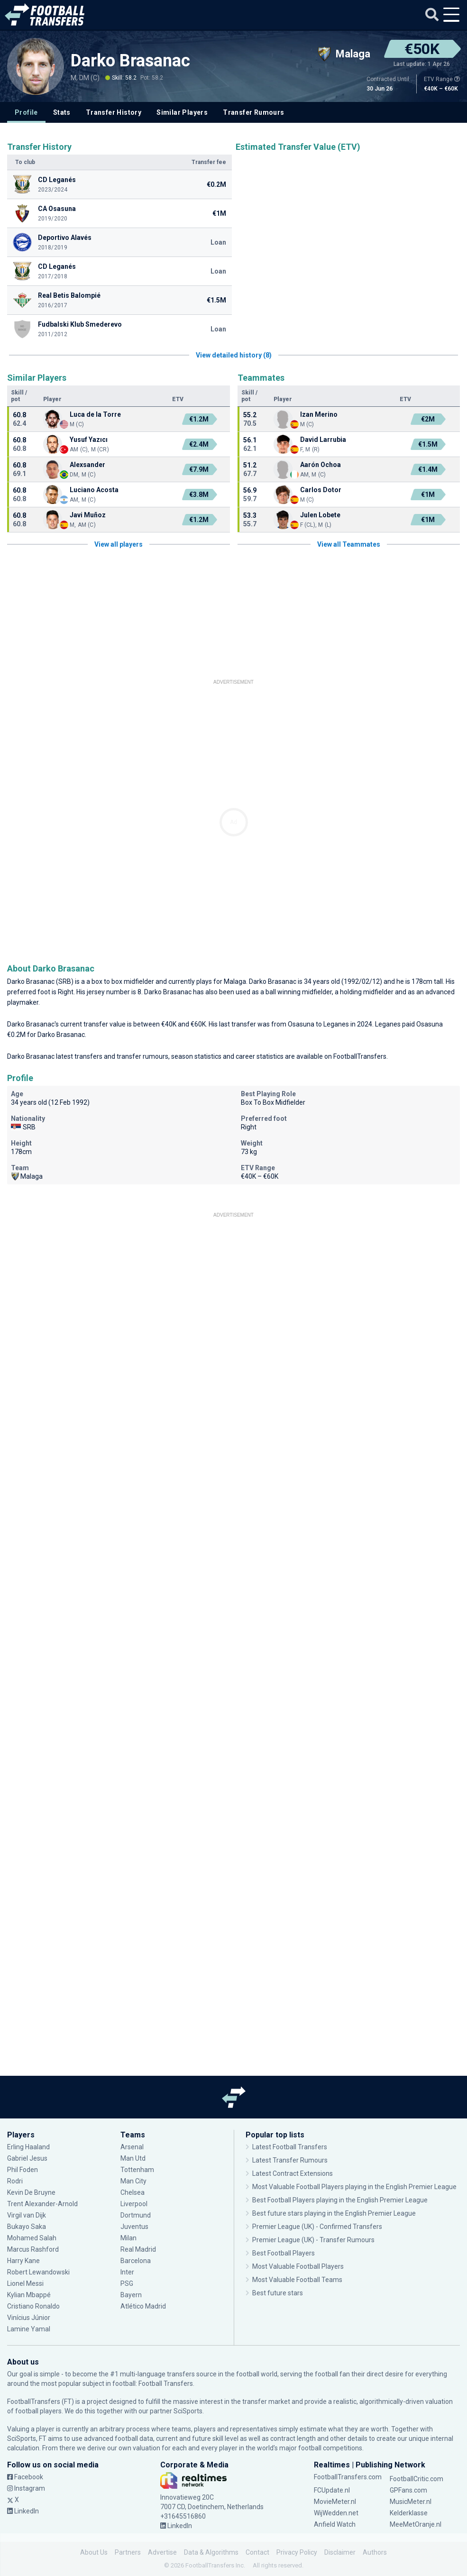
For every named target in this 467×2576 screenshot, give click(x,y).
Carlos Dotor (320, 490)
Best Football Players (283, 2253)
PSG (126, 2283)
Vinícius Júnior (28, 2317)
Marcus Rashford (33, 2249)
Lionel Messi (26, 2283)
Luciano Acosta (94, 490)
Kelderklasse (409, 2513)
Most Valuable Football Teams (297, 2279)
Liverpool (133, 2204)
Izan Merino (319, 414)
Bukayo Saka (26, 2226)
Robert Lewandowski (38, 2272)
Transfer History (113, 112)
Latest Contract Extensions (292, 2173)
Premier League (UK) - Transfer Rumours (313, 2240)
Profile (26, 112)
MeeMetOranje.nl (415, 2524)
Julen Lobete (320, 515)
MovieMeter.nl (335, 2501)
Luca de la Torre (95, 414)
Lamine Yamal (28, 2329)
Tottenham (137, 2169)
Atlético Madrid (143, 2306)
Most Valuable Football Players (298, 2266)
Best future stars (277, 2293)
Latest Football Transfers (289, 2147)
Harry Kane (23, 2260)
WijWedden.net (336, 2513)
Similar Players (182, 112)
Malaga (235, 981)
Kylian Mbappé (29, 2295)
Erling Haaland (28, 2147)
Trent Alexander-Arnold (43, 2204)
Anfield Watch (335, 2524)
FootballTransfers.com (348, 2477)
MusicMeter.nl (410, 2501)
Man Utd (133, 2158)
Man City (133, 2181)
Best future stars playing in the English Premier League (334, 2213)
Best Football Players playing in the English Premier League (340, 2200)
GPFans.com (408, 2490)
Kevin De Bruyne (31, 2192)
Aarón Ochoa (320, 464)
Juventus (134, 2226)
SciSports (188, 2411)
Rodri (15, 2181)
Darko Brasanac (130, 61)
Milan (128, 2238)
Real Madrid (138, 2249)
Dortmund (135, 2215)
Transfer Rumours (253, 112)
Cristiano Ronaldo (33, 2306)
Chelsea (132, 2192)
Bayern (131, 2295)
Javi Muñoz (88, 515)
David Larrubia (323, 439)
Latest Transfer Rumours (290, 2160)
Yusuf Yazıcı (89, 439)
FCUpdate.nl (332, 2490)
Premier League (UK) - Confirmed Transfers (317, 2226)
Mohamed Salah (31, 2238)
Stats (62, 112)
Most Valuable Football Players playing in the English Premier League (354, 2187)
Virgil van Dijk (26, 2215)
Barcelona (135, 2260)
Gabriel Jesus (27, 2158)
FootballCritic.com (416, 2479)
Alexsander (88, 464)
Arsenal (132, 2147)
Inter (127, 2272)
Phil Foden (22, 2169)
